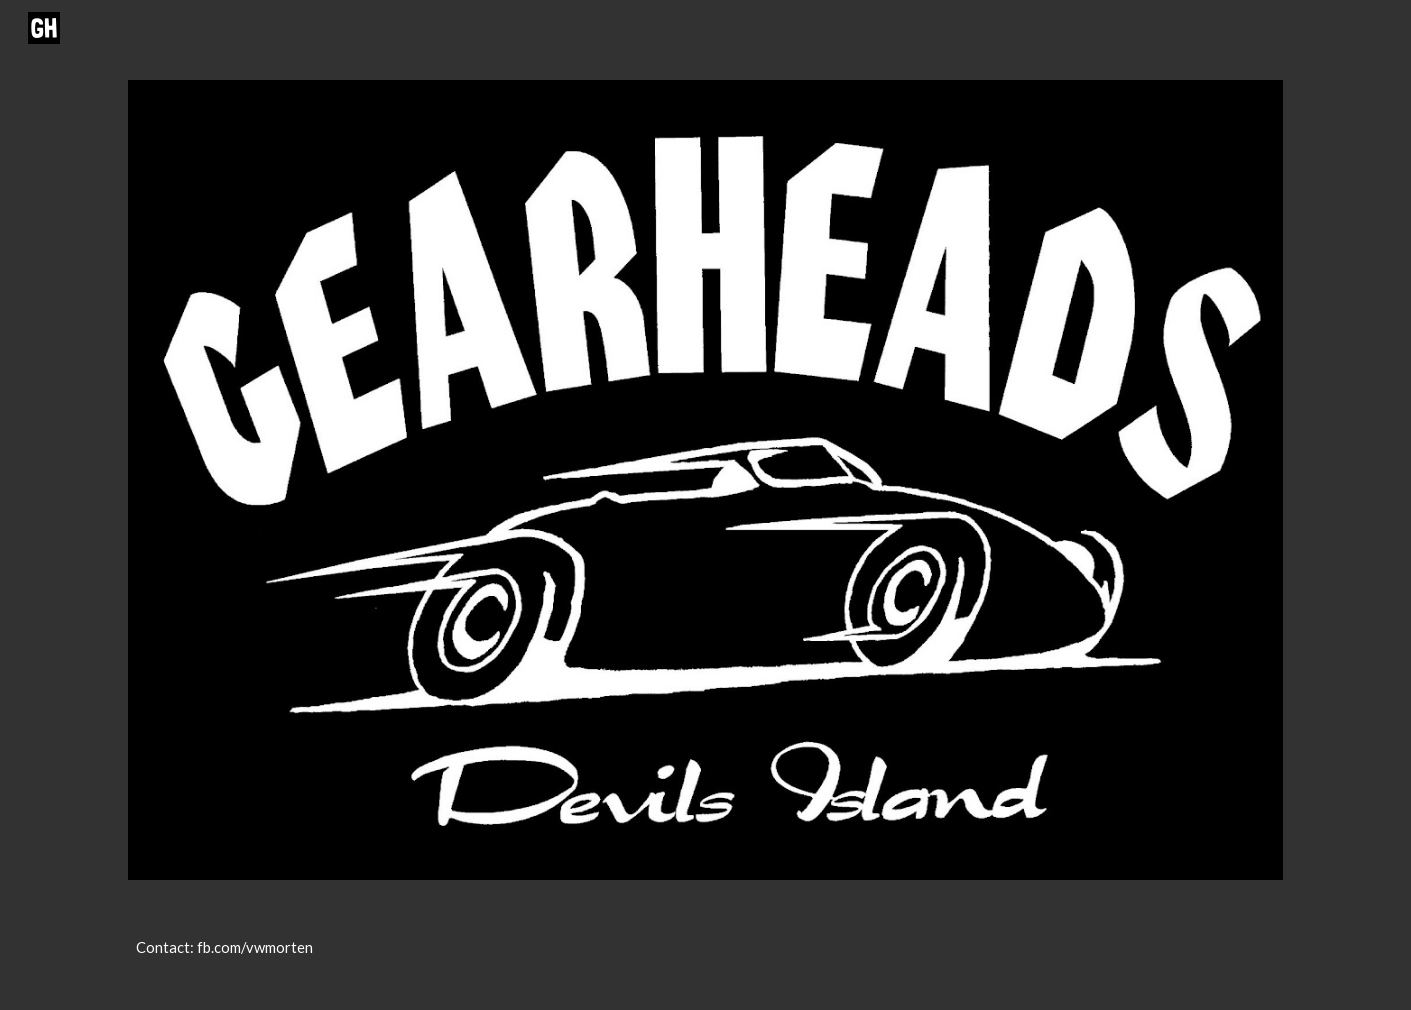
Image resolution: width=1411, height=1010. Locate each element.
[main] (705, 957)
